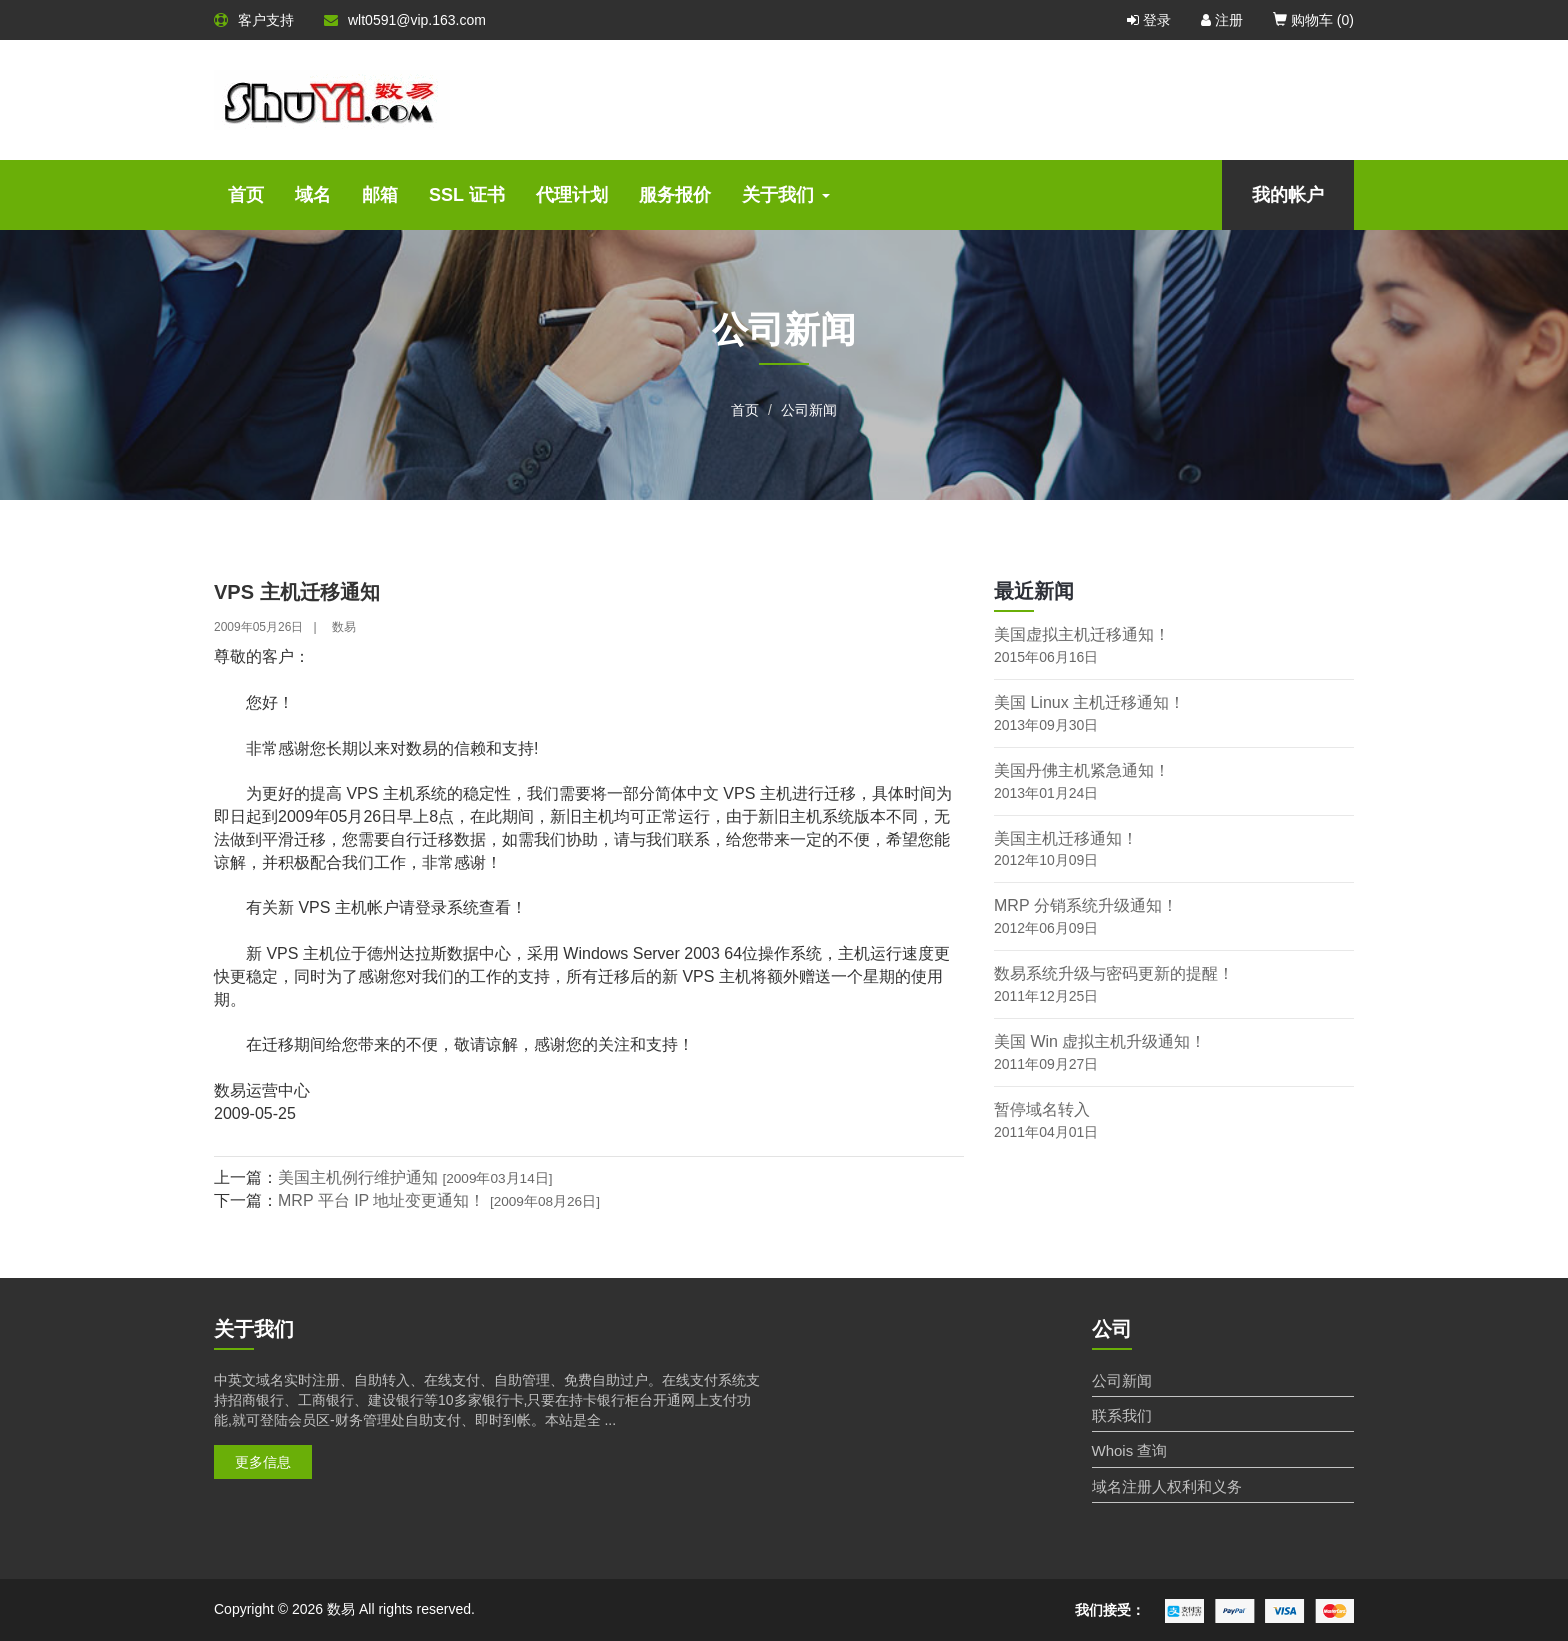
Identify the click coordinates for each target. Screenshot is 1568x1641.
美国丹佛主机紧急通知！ (1082, 770)
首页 (246, 195)
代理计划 (572, 195)
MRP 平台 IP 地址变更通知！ (439, 1200)
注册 (1222, 20)
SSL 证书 (467, 195)
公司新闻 (809, 410)
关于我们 (786, 195)
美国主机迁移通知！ (1066, 838)
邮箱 (380, 195)
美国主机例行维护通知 (415, 1177)
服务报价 (675, 195)
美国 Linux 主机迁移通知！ (1089, 702)
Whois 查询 (1130, 1450)
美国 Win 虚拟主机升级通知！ (1100, 1041)
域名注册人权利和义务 (1167, 1486)
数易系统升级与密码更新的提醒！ (1114, 973)
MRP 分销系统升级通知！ (1086, 905)
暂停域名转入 (1042, 1109)
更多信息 (263, 1462)
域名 (313, 195)
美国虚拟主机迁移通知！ (1082, 634)
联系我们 (1122, 1415)
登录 (1149, 20)
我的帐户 (1288, 195)
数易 (344, 627)
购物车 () (1313, 20)
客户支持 (254, 20)
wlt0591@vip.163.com (405, 20)
